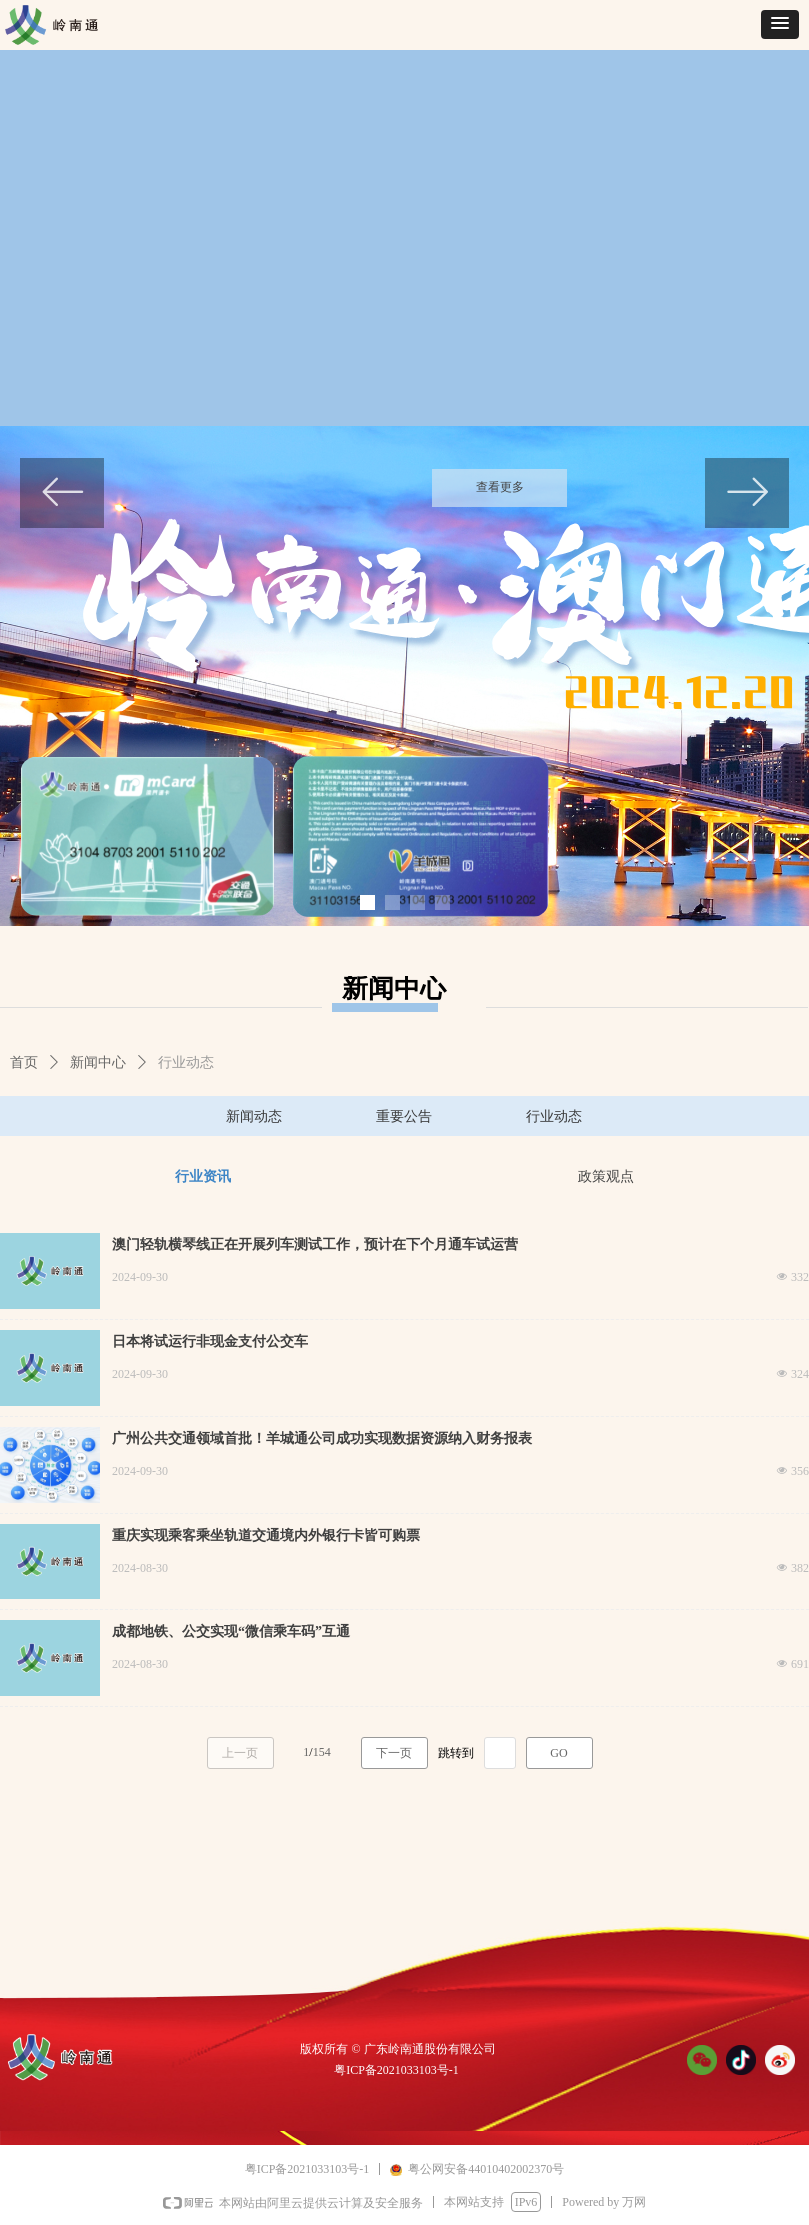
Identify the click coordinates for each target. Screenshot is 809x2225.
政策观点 (606, 1176)
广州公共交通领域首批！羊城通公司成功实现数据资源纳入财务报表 (322, 1438)
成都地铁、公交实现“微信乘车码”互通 (231, 1631)
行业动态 (186, 1062)
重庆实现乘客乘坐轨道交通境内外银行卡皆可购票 (266, 1535)
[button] (780, 24)
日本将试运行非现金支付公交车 (210, 1341)
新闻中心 (98, 1062)
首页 (24, 1062)
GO (558, 1753)
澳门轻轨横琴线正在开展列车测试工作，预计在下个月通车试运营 (315, 1244)
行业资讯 (203, 1176)
